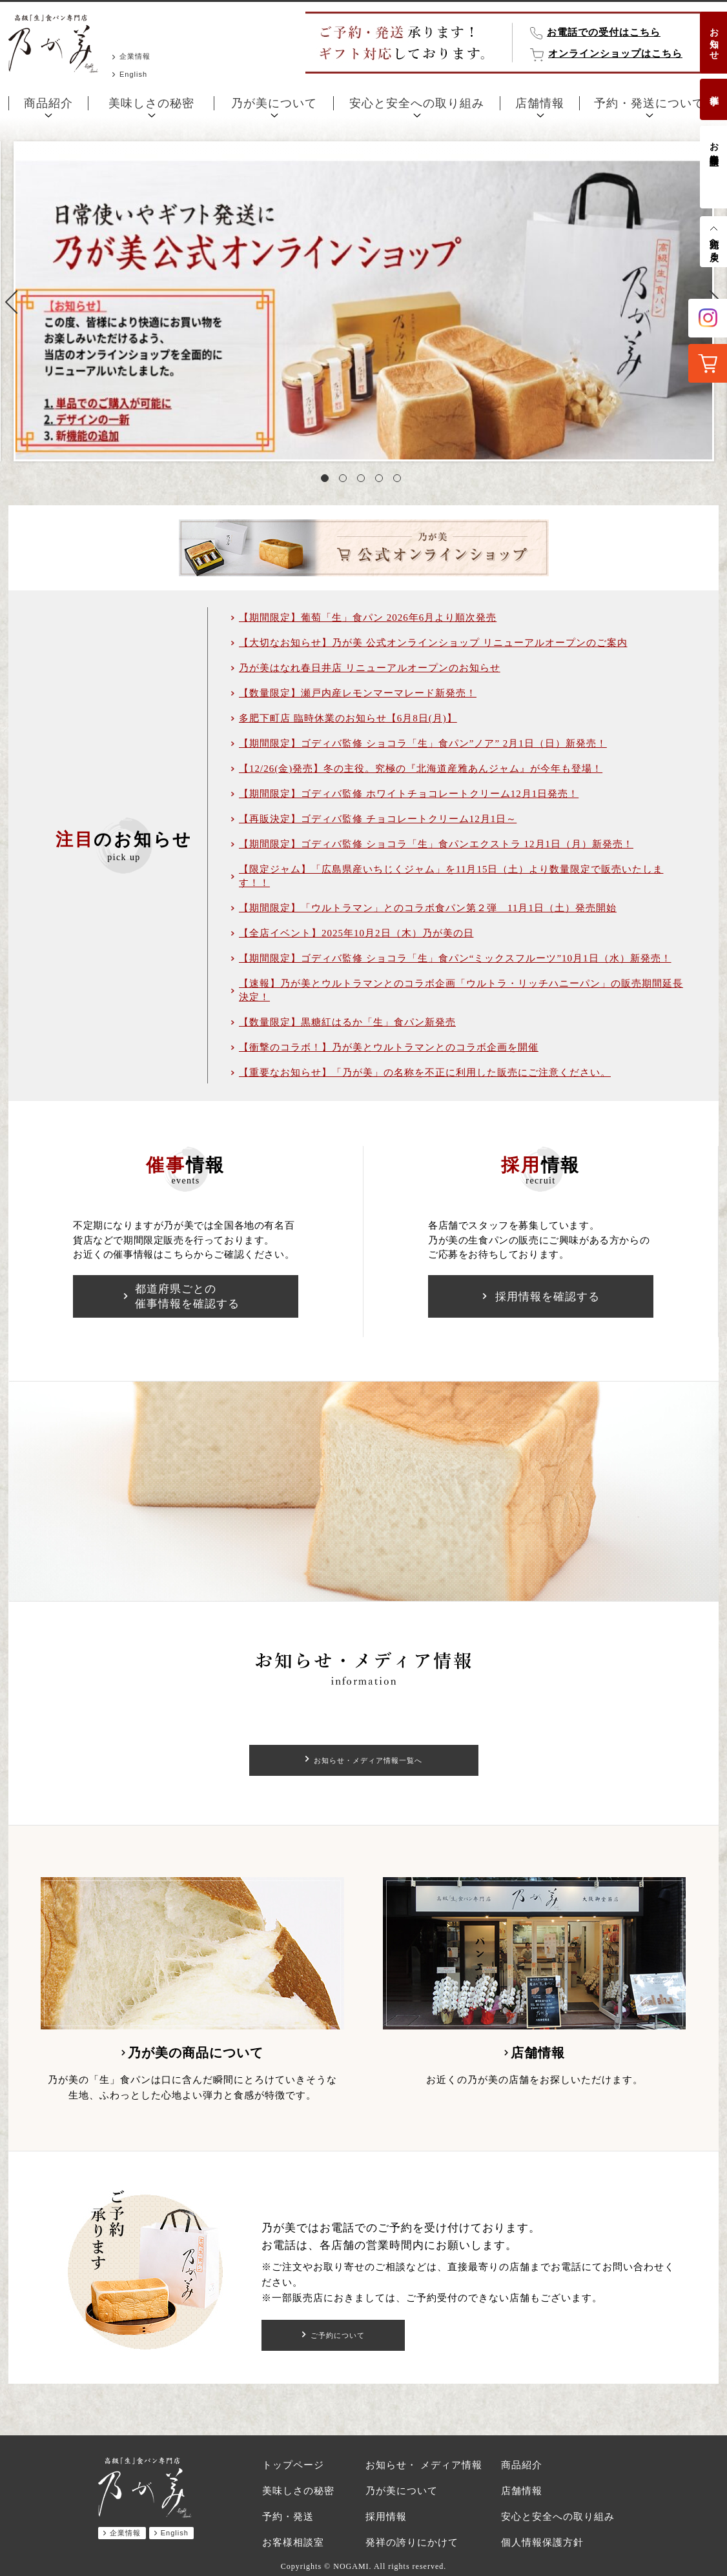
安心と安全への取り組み (416, 103)
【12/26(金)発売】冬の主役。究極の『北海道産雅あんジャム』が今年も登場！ (420, 768)
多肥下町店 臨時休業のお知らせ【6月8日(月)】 (348, 718)
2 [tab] (345, 480)
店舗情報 (539, 103)
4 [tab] (381, 480)
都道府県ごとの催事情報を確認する (187, 1296)
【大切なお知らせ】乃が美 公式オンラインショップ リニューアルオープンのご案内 (433, 643)
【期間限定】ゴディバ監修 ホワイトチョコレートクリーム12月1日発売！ (409, 794)
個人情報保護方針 (542, 2542)
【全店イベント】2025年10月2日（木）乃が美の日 (356, 933)
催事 (714, 89)
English (133, 74)
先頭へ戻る (714, 245)
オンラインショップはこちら (615, 53)
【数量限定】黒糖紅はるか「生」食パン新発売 (347, 1022)
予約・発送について (649, 103)
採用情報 (386, 2516)
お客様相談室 (714, 143)
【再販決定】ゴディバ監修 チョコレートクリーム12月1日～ (378, 819)
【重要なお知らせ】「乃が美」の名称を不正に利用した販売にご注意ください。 (425, 1072)
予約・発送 (288, 2516)
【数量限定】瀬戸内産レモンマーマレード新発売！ (357, 693)
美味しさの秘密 (151, 103)
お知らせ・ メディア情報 (423, 2465)
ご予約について (338, 2335)
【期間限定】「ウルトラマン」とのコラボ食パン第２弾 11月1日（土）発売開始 (428, 908)
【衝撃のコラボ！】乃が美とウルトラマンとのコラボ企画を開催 (388, 1047)
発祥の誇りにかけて (411, 2542)
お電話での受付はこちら (603, 32)
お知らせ (714, 38)
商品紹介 (48, 103)
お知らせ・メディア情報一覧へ (368, 1760)
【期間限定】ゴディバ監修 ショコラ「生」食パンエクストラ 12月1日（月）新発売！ (436, 844)
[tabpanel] (364, 301)
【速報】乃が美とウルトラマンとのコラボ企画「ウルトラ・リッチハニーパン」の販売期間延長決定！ (461, 990)
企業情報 (134, 56)
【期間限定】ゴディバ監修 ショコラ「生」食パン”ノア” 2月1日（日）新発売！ (423, 743)
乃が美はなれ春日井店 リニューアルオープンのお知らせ (369, 668)
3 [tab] (363, 480)
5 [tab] (399, 480)
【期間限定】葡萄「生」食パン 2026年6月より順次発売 (368, 617)
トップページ (293, 2465)
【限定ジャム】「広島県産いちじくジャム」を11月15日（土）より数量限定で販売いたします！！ (451, 876)
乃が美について (274, 103)
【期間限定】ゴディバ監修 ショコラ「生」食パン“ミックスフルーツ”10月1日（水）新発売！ (455, 958)
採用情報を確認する (547, 1297)
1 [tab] (327, 480)
